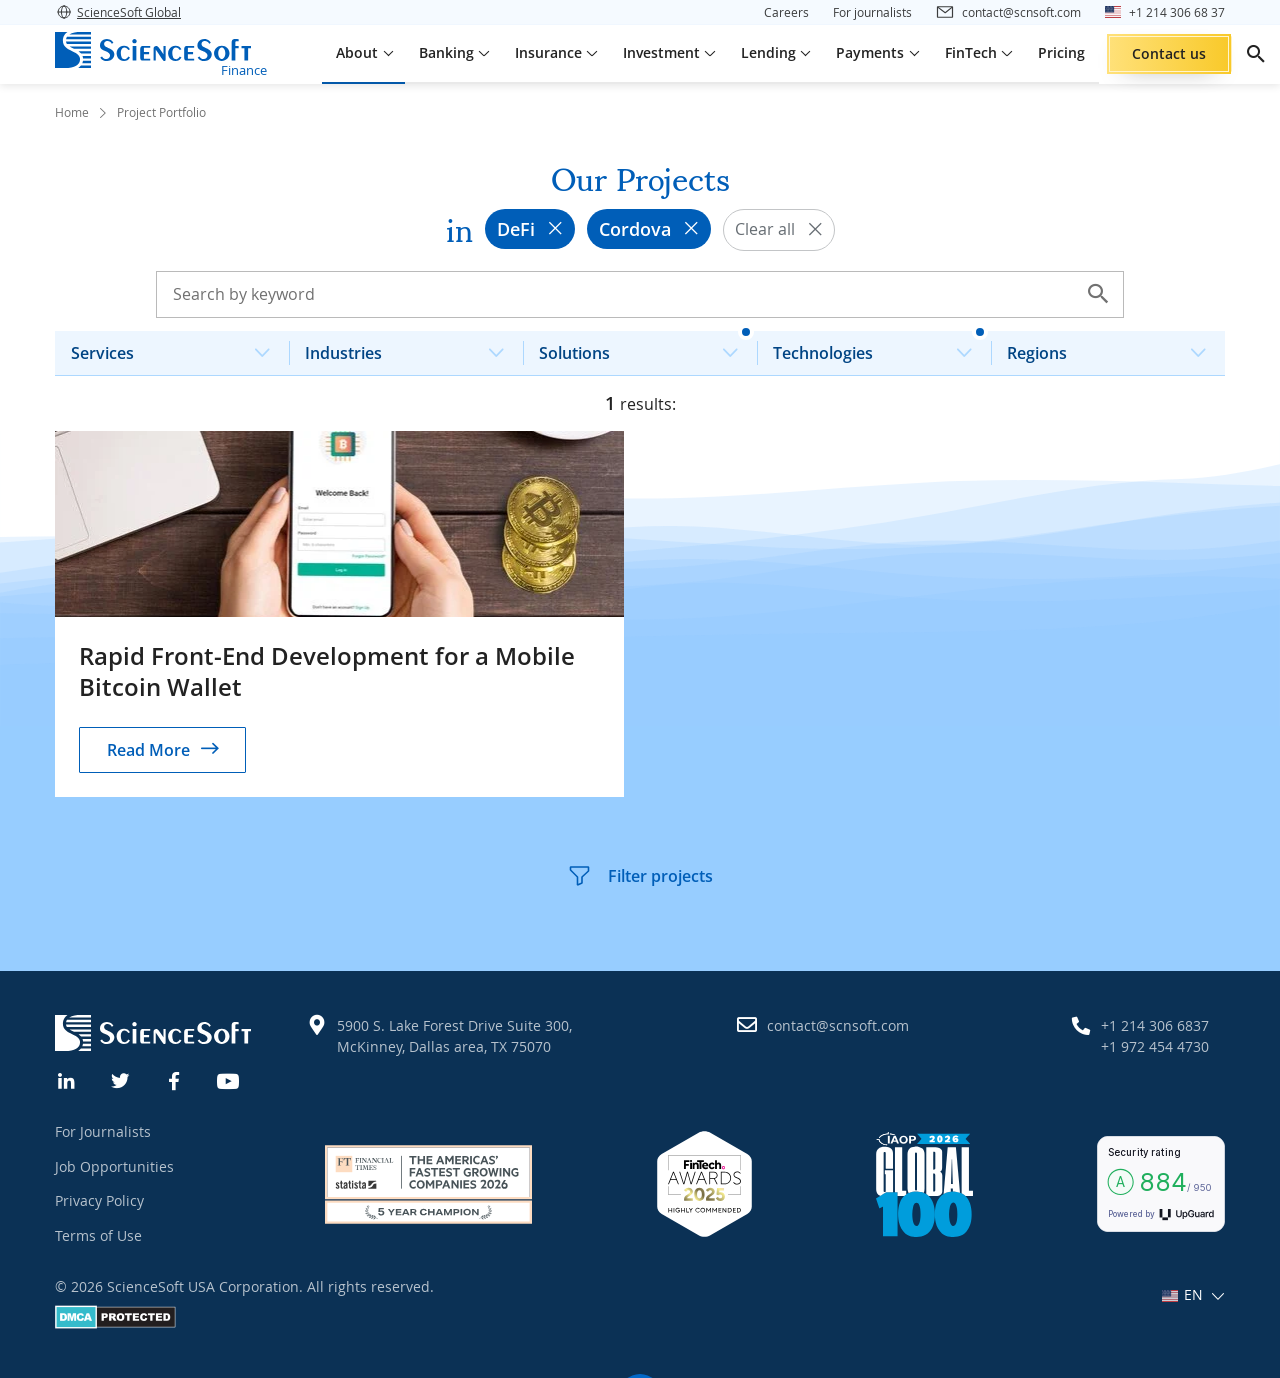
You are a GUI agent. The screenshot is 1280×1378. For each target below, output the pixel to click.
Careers (786, 12)
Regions (1114, 347)
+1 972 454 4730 (1155, 1046)
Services (178, 347)
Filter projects (640, 876)
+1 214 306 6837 (1155, 1025)
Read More (148, 750)
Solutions (646, 347)
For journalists (872, 12)
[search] (1256, 54)
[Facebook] (175, 1079)
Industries (412, 347)
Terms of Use (98, 1235)
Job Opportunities (114, 1166)
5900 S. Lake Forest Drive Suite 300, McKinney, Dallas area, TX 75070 (454, 1036)
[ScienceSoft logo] (153, 50)
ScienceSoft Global (118, 12)
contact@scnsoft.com (838, 1025)
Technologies (880, 347)
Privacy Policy (99, 1200)
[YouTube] (229, 1079)
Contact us (1169, 53)
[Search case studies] (640, 294)
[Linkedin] (67, 1079)
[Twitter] (121, 1079)
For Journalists (103, 1131)
